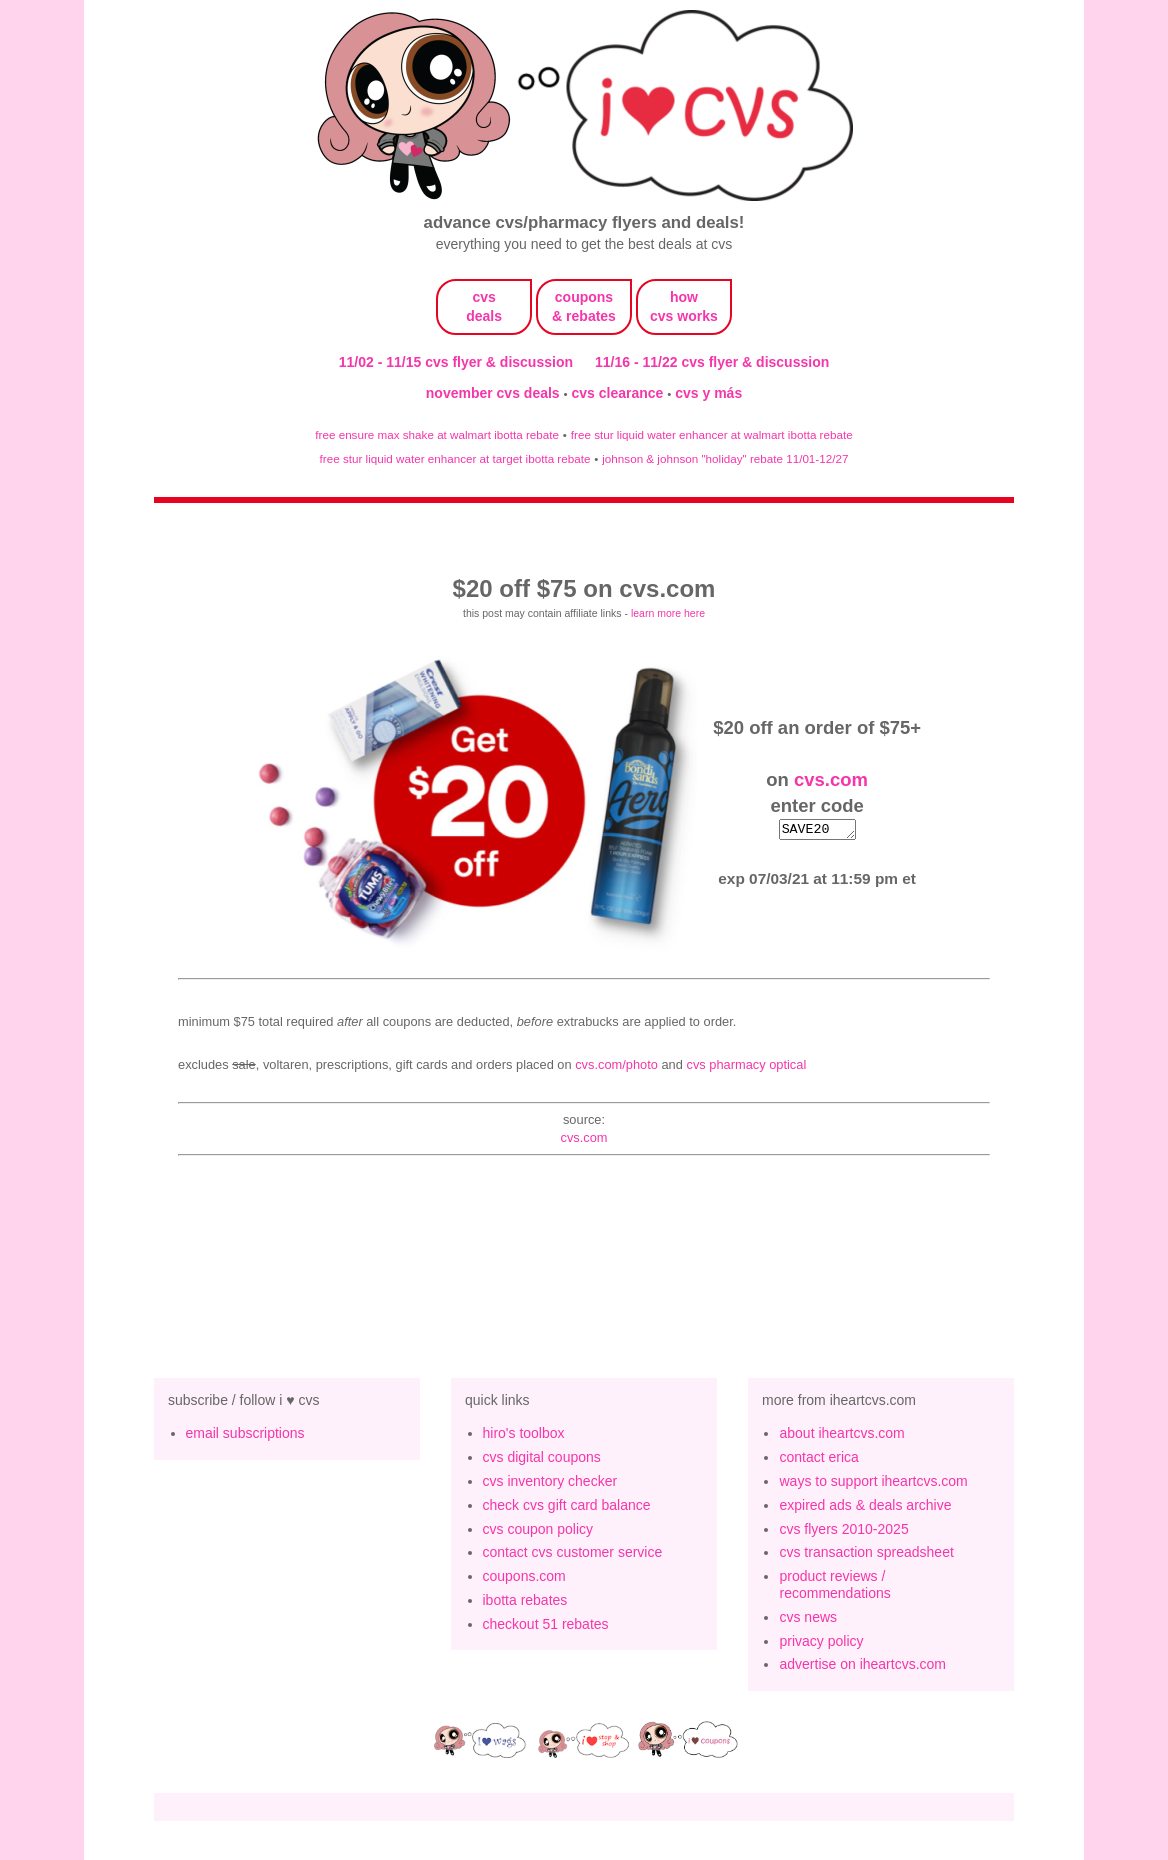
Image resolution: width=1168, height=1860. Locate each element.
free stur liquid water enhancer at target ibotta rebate (455, 458)
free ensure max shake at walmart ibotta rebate (437, 434)
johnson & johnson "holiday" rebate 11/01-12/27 (725, 458)
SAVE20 (817, 829)
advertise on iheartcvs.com (862, 1664)
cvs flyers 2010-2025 (843, 1529)
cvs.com (831, 778)
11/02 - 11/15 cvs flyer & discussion (456, 362)
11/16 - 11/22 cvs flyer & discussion (712, 362)
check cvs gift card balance (567, 1505)
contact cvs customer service (573, 1552)
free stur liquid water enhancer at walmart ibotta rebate (712, 434)
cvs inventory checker (550, 1481)
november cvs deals (495, 393)
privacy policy (821, 1641)
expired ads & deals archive (865, 1505)
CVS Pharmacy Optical (746, 1064)
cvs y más (708, 393)
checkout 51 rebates (546, 1624)
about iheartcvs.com (841, 1433)
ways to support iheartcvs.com (873, 1481)
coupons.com (524, 1576)
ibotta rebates (525, 1600)
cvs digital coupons (542, 1457)
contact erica (818, 1457)
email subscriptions (245, 1433)
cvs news (808, 1617)
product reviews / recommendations (834, 1584)
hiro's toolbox (524, 1433)
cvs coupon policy (538, 1529)
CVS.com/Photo (616, 1064)
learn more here (668, 613)
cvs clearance (620, 393)
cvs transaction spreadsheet (866, 1552)
